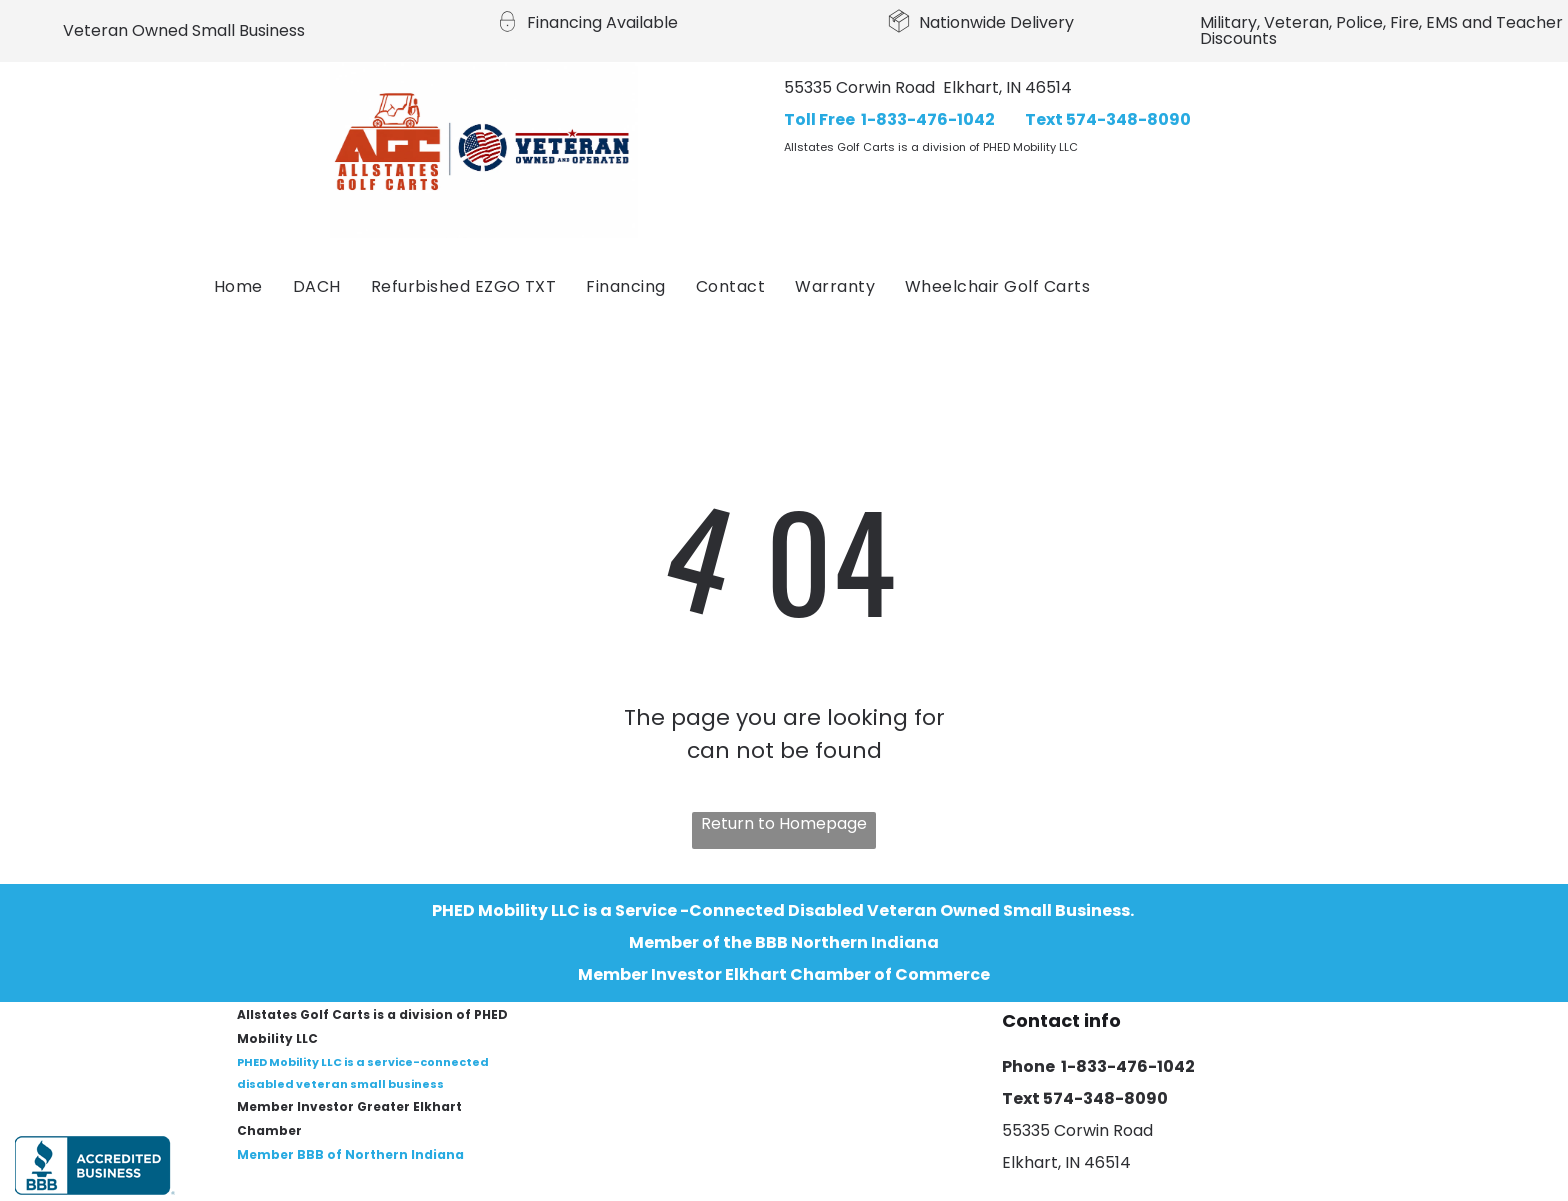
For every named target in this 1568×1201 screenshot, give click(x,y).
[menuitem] (238, 287)
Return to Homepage (784, 823)
